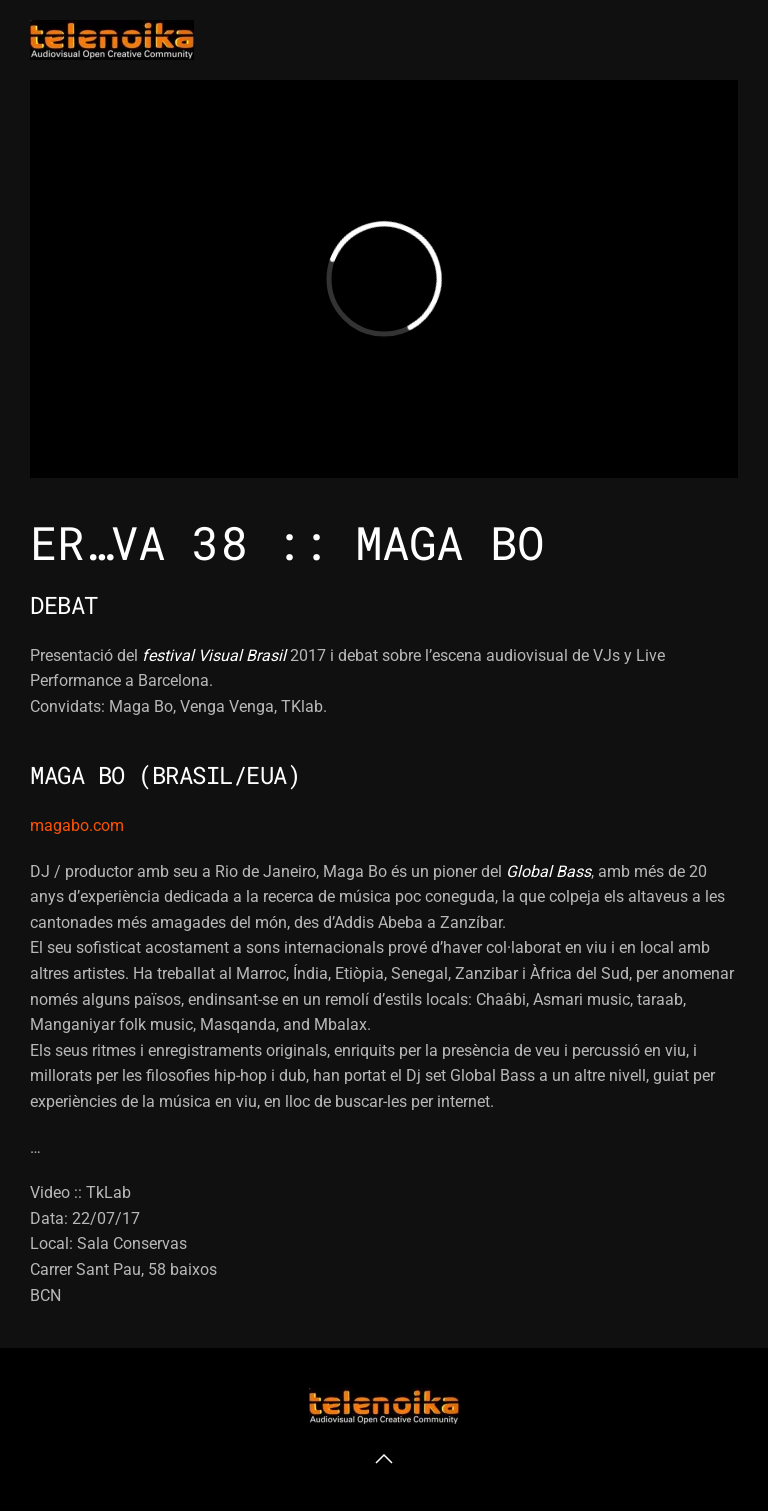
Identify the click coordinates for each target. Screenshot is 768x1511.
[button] (384, 1459)
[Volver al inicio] (112, 40)
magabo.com (77, 825)
